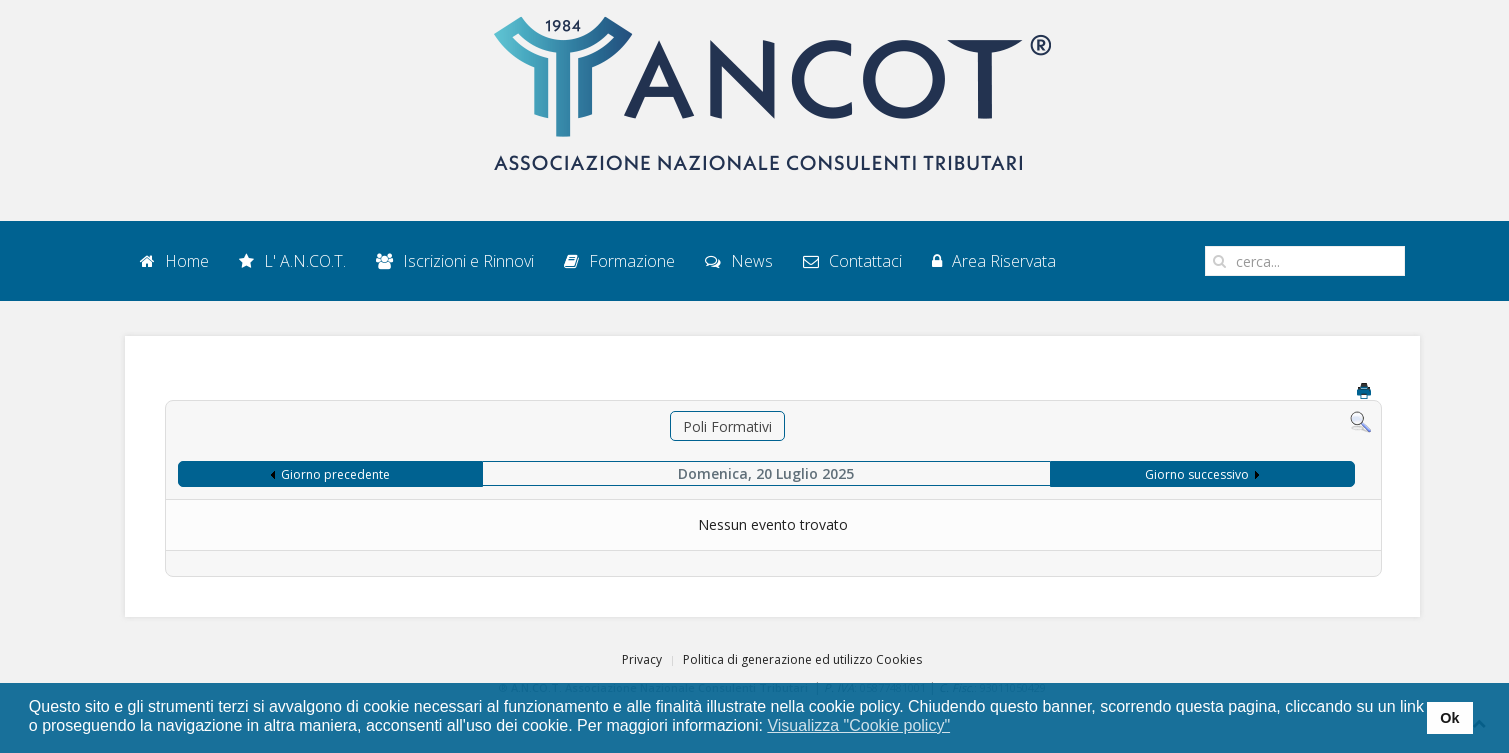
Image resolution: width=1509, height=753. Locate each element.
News (739, 261)
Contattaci (852, 261)
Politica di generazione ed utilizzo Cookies (802, 659)
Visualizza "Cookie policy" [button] (858, 725)
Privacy (642, 659)
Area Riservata (994, 261)
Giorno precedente (335, 474)
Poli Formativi (727, 426)
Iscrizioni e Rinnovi (455, 261)
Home (174, 261)
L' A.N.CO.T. (292, 261)
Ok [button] (1449, 718)
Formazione (619, 261)
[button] (963, 727)
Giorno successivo (1197, 474)
